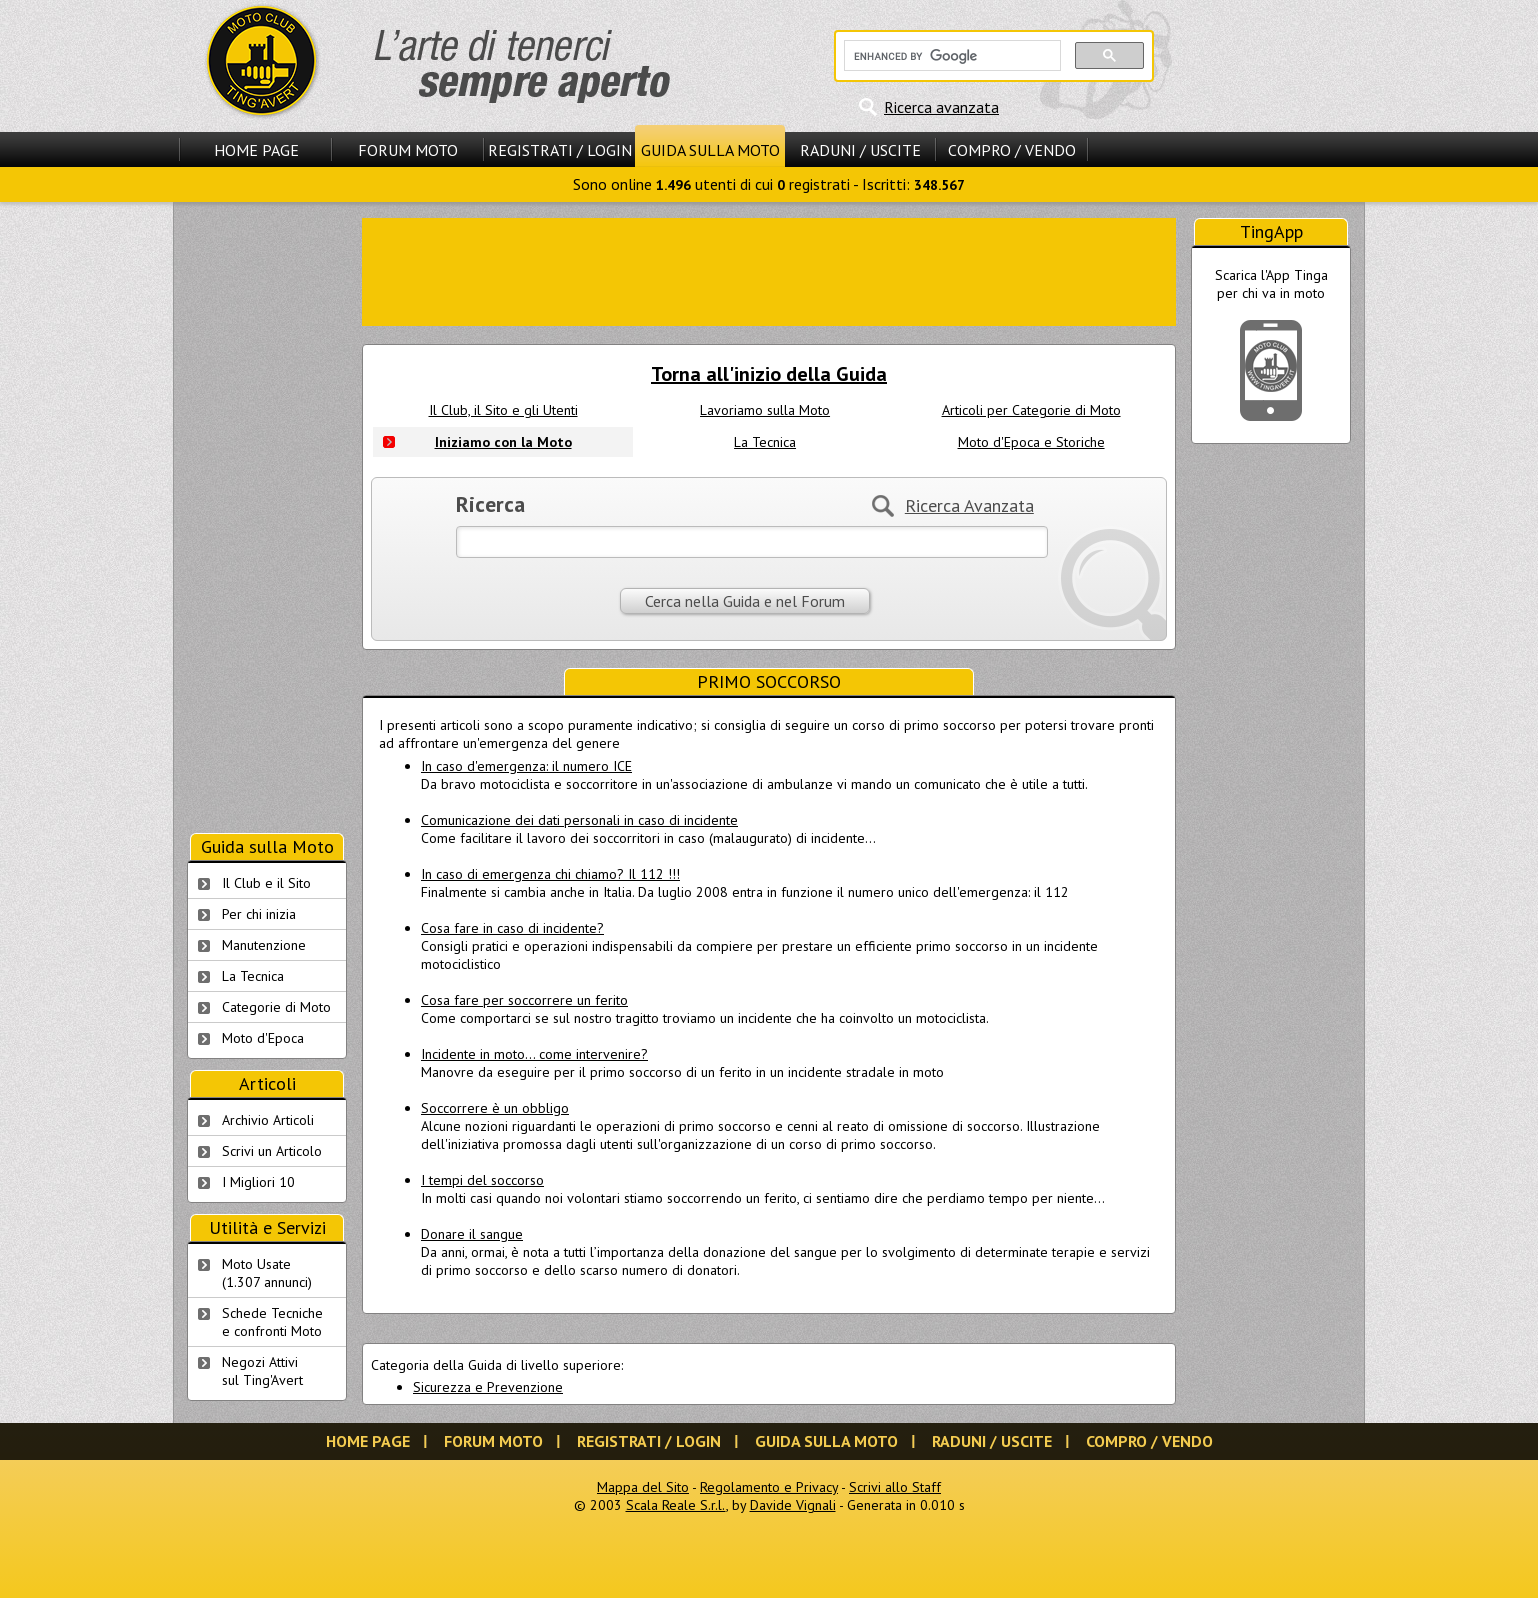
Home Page (256, 150)
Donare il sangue (472, 1234)
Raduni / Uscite (860, 150)
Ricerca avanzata (941, 107)
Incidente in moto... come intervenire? (534, 1054)
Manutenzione (264, 945)
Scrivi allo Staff (895, 1487)
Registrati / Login (560, 150)
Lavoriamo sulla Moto (765, 410)
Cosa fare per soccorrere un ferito (524, 1000)
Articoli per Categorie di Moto (1031, 410)
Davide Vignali (793, 1505)
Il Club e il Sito (266, 883)
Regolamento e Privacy (769, 1487)
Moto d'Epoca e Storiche (1031, 442)
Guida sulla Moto (710, 150)
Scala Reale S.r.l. (676, 1505)
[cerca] (950, 56)
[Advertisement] (769, 270)
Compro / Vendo (1012, 150)
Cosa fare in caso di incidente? (512, 928)
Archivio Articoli (268, 1120)
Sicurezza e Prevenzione (488, 1387)
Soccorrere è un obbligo (495, 1108)
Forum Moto (408, 150)
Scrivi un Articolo (272, 1151)
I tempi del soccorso (482, 1180)
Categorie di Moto (276, 1007)
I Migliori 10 (258, 1182)
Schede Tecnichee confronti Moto (272, 1322)
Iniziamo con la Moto (503, 442)
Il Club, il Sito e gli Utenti (503, 410)
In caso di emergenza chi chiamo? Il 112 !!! (550, 874)
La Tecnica (765, 442)
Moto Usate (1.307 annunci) (267, 1273)
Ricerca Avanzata (969, 505)
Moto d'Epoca (263, 1038)
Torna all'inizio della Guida (769, 374)
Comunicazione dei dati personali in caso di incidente (579, 820)
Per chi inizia (259, 914)
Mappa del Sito (643, 1487)
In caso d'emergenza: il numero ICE (526, 766)
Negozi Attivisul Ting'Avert (262, 1371)
